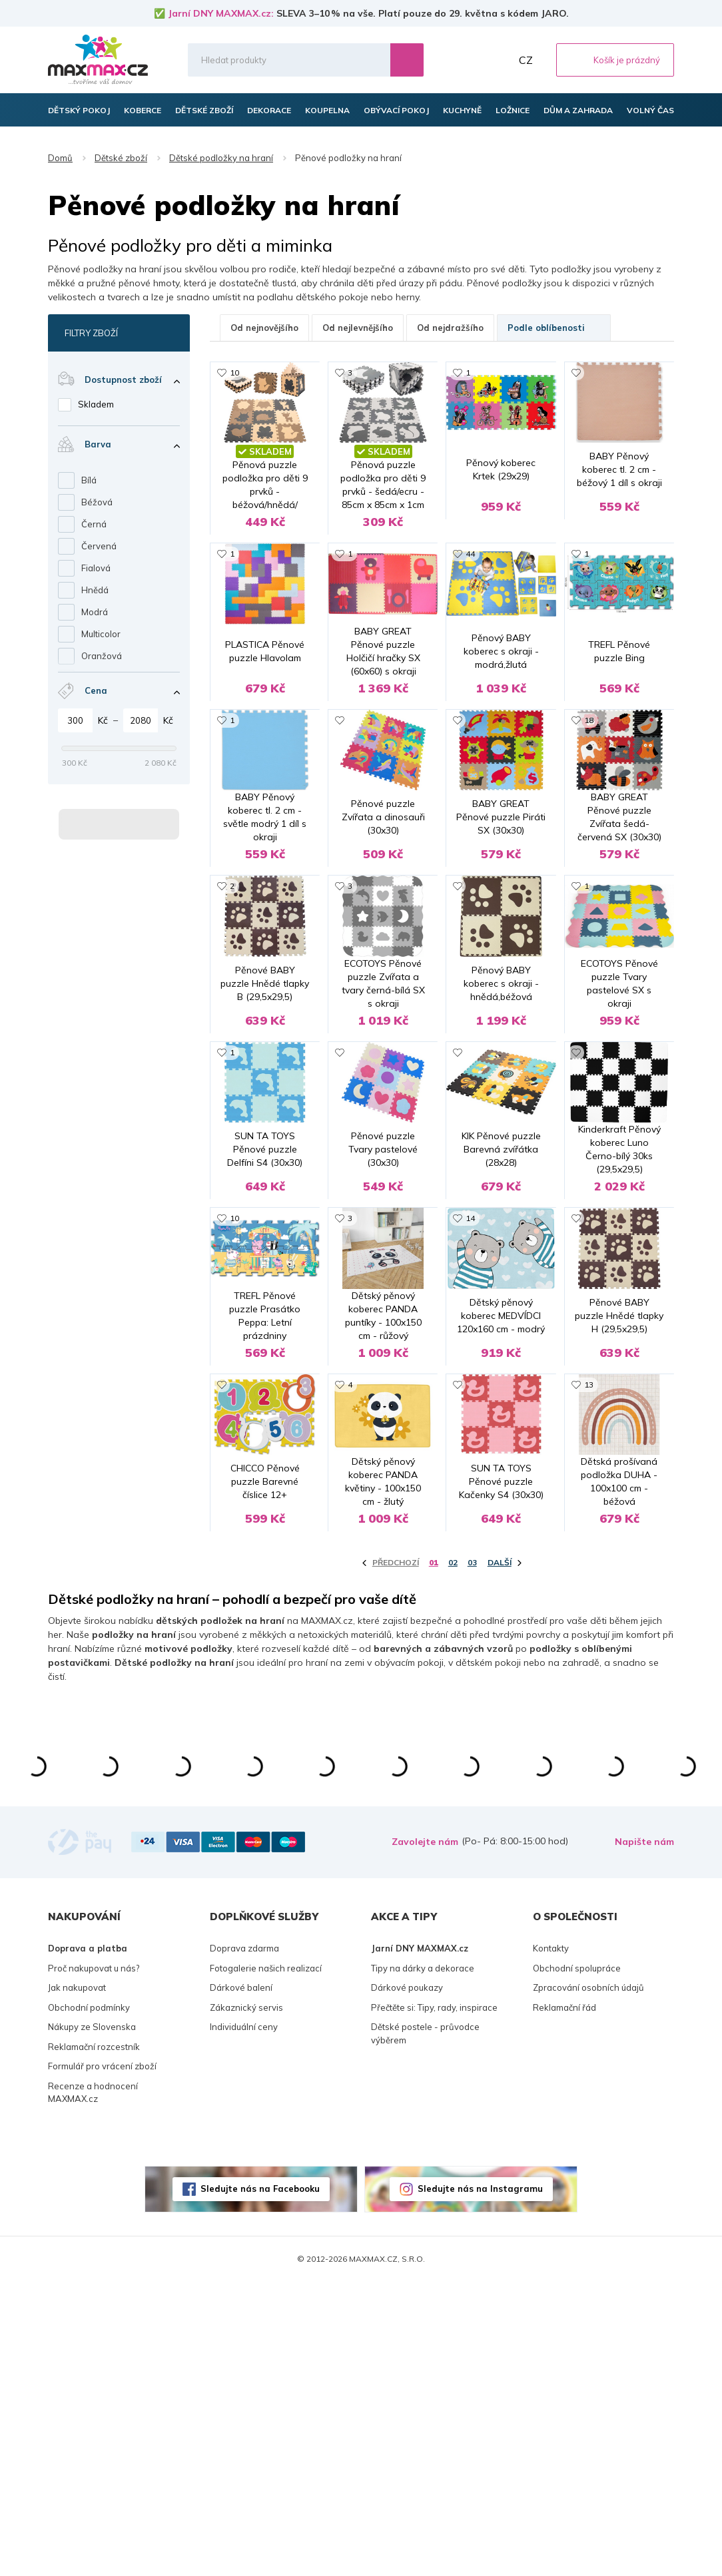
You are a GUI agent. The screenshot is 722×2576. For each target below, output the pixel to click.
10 (234, 373)
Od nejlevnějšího (357, 327)
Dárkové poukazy (407, 2282)
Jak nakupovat (77, 2282)
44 (470, 583)
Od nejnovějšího (264, 327)
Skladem (96, 404)
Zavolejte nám (425, 2137)
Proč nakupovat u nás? (93, 2262)
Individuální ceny (244, 2321)
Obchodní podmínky (89, 2301)
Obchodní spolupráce (577, 2262)
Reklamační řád (564, 2301)
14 (470, 1424)
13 (588, 1635)
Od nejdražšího (450, 327)
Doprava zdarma (244, 2243)
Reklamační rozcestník (94, 2341)
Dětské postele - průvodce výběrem (425, 2328)
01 (433, 1857)
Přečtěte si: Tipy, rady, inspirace (434, 2301)
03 (472, 1857)
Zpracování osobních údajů (588, 2282)
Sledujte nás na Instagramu (480, 2482)
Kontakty (551, 2243)
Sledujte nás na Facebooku (260, 2482)
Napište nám (644, 2137)
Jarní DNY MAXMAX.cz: (221, 13)
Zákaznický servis (246, 2301)
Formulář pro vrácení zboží (102, 2361)
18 (588, 793)
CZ (526, 60)
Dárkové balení (241, 2282)
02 (453, 1857)
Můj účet (497, 60)
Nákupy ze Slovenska (92, 2321)
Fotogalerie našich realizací (266, 2262)
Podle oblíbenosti (554, 327)
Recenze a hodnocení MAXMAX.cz (93, 2387)
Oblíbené (468, 60)
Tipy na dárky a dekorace (422, 2262)
